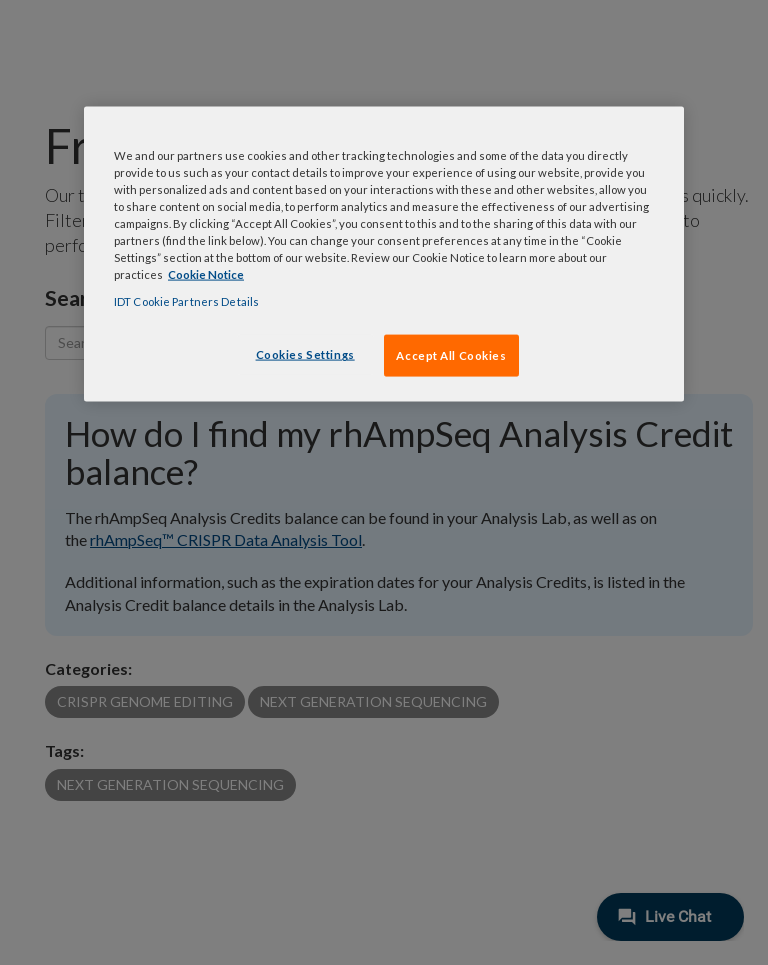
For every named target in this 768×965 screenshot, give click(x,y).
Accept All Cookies (451, 355)
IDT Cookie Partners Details (186, 301)
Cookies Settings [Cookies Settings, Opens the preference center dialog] (305, 354)
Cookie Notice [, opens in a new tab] (206, 274)
